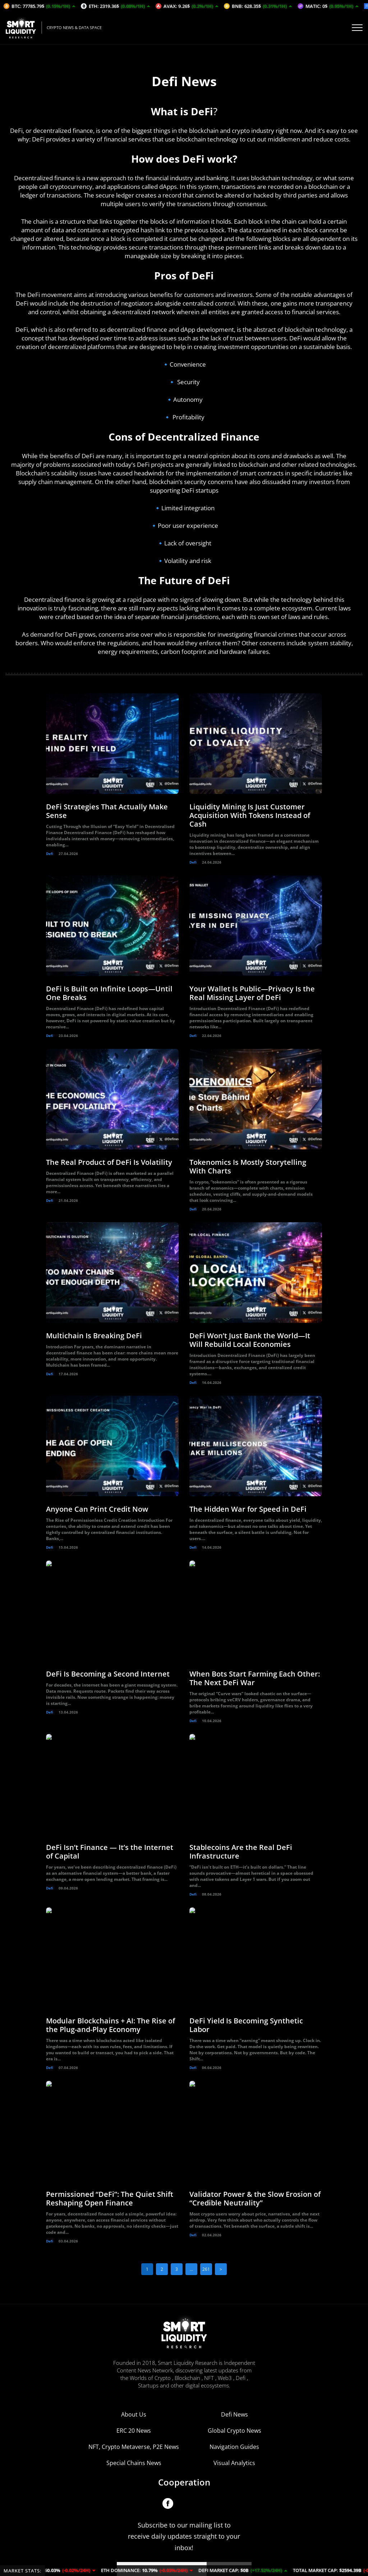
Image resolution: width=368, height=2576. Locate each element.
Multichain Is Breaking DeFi (94, 1335)
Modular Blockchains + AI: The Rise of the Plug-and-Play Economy (110, 2025)
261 (206, 2269)
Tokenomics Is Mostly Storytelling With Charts (247, 1166)
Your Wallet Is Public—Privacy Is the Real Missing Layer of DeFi (252, 993)
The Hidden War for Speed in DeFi (248, 1509)
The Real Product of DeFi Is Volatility (109, 1162)
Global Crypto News (234, 2397)
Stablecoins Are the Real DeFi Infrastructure (240, 1851)
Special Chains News (133, 2430)
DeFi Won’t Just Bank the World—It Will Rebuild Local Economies (249, 1340)
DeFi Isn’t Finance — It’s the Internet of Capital (109, 1851)
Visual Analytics (234, 2430)
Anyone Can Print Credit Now (97, 1509)
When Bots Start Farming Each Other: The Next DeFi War (254, 1678)
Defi (49, 853)
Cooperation (184, 2449)
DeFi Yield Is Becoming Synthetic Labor (246, 2025)
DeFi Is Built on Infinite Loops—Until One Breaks (109, 993)
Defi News (234, 2381)
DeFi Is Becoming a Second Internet (108, 1674)
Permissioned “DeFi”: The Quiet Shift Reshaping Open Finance (109, 2198)
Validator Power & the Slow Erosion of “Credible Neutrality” (255, 2198)
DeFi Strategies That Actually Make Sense (107, 811)
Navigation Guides (234, 2414)
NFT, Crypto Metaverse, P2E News (133, 2414)
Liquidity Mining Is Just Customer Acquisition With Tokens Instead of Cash (249, 815)
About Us (133, 2381)
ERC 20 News (133, 2397)
